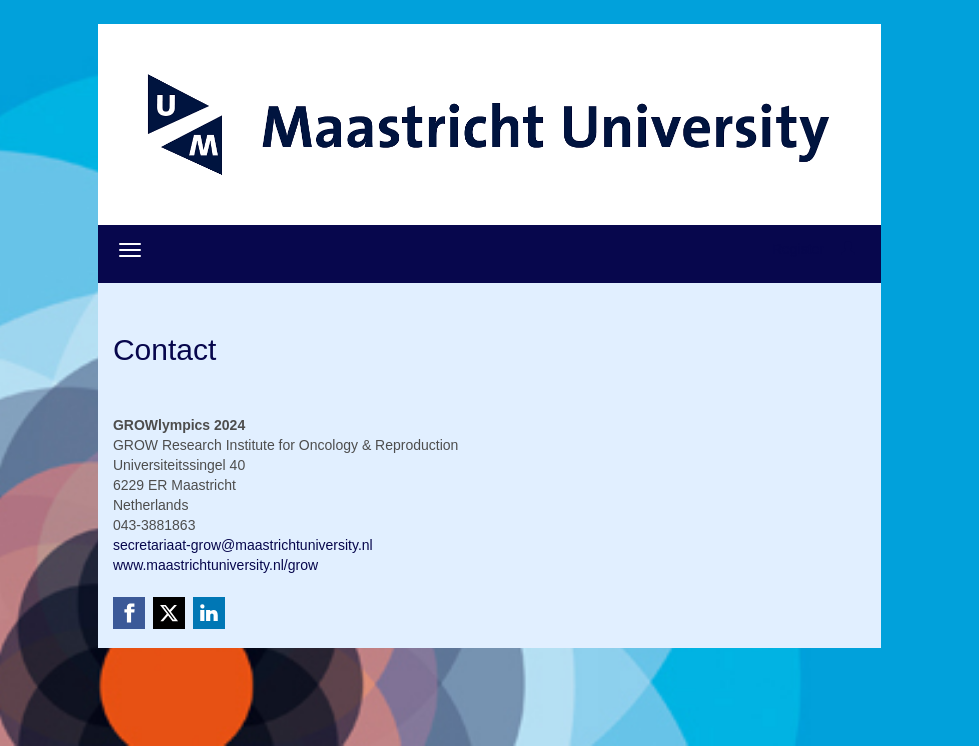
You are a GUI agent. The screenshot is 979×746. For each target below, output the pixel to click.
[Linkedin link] (209, 613)
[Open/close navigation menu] (130, 250)
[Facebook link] (129, 613)
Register (798, 249)
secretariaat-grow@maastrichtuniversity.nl (243, 545)
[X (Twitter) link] (169, 613)
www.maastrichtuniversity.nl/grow (215, 565)
